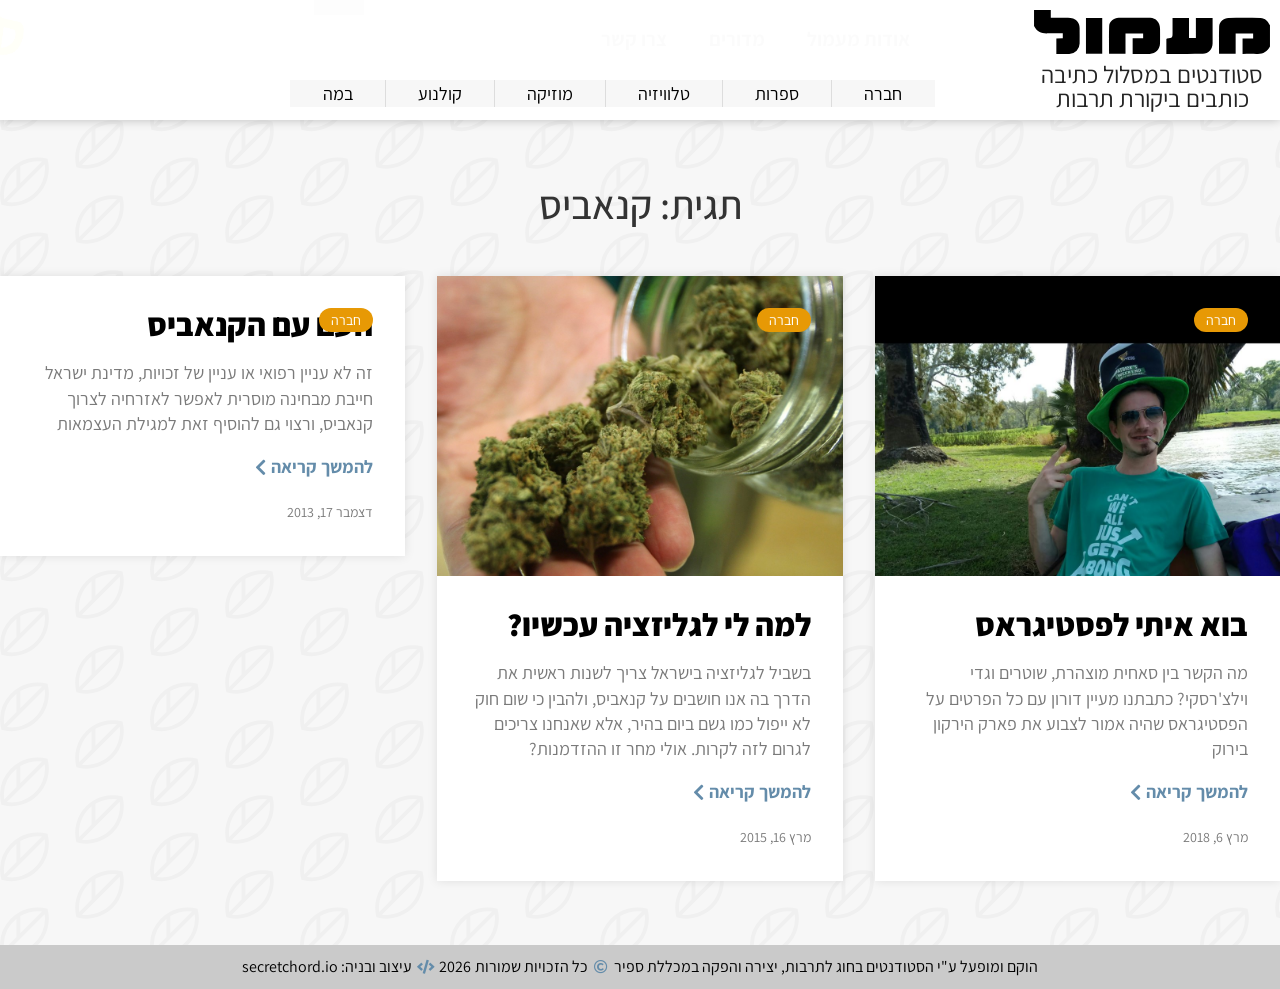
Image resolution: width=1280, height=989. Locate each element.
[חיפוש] (339, 37)
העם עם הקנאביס (260, 324)
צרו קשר (634, 39)
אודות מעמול (858, 39)
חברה (1221, 320)
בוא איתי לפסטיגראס (1111, 624)
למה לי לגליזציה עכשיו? (659, 624)
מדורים (737, 39)
